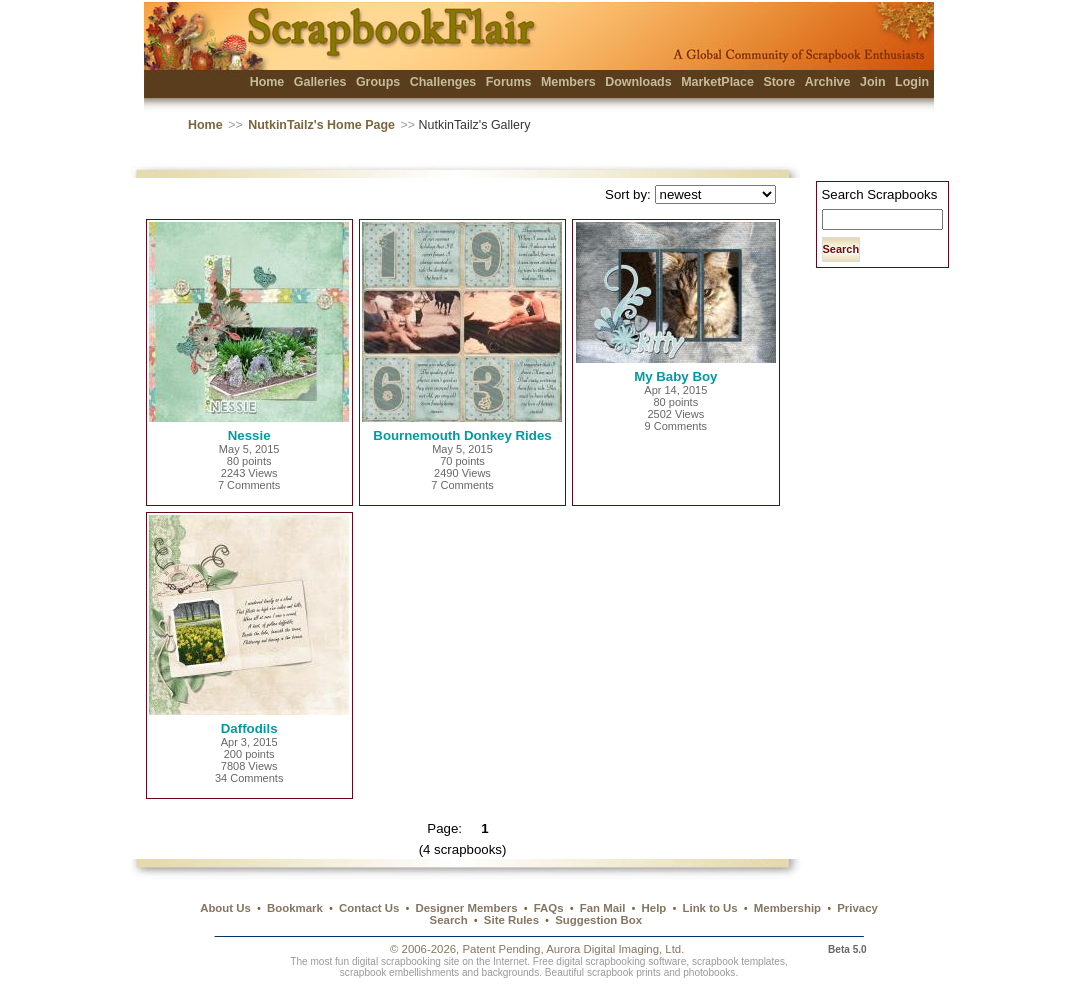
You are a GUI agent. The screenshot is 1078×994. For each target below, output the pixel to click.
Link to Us (710, 908)
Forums (509, 82)
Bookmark (295, 908)
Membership (787, 908)
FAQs (549, 908)
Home (267, 82)
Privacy (857, 908)
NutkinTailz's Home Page (321, 125)
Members (568, 82)
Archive (828, 82)
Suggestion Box (598, 920)
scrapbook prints (624, 972)
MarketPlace (717, 82)
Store (779, 82)
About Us (225, 908)
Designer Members (466, 908)
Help (654, 908)
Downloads (638, 82)
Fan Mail (603, 908)
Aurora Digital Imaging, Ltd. (615, 949)
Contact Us (369, 908)
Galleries (320, 82)
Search (449, 920)
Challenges (443, 82)
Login (912, 82)
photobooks (709, 972)
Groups (378, 82)
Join (873, 82)
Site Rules (511, 920)
